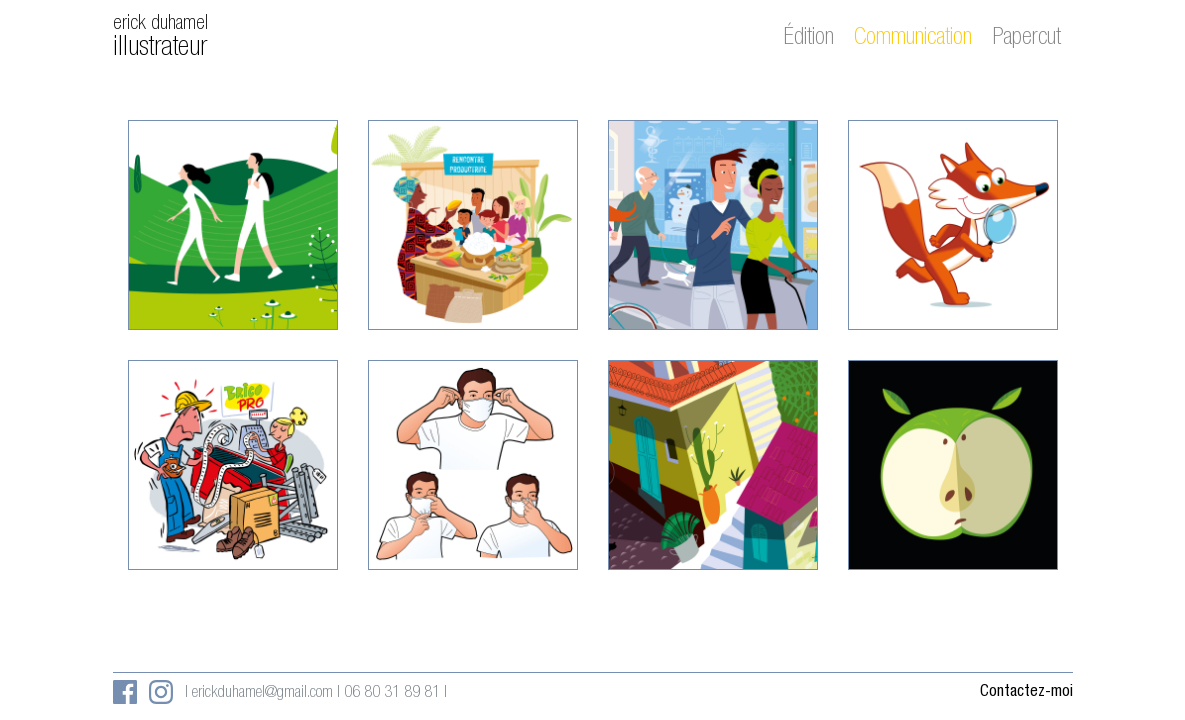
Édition (808, 39)
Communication (913, 39)
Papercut (1026, 39)
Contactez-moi (1026, 693)
